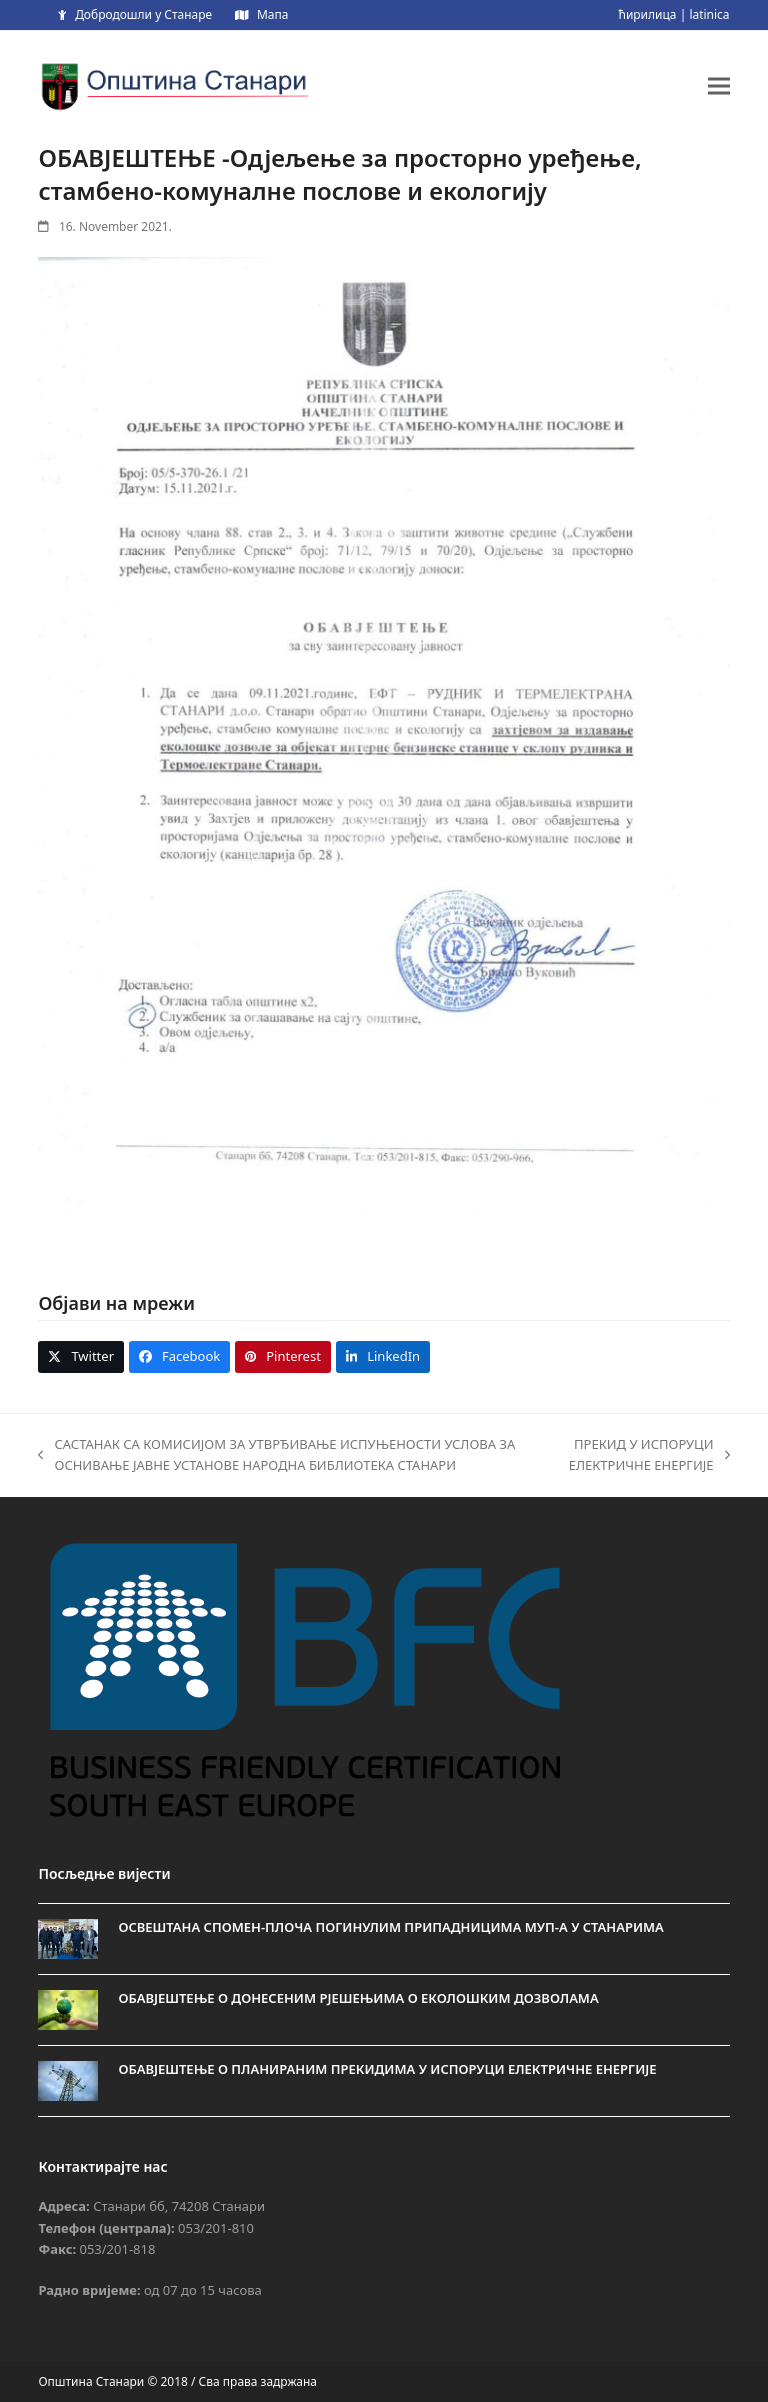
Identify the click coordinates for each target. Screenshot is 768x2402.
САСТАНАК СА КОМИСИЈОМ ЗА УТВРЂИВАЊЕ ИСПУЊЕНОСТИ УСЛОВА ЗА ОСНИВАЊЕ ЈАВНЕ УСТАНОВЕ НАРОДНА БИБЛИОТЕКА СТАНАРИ (276, 1456)
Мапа (272, 14)
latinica (709, 14)
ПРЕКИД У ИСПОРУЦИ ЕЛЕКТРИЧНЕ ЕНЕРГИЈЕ (644, 1456)
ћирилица (647, 14)
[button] (719, 85)
